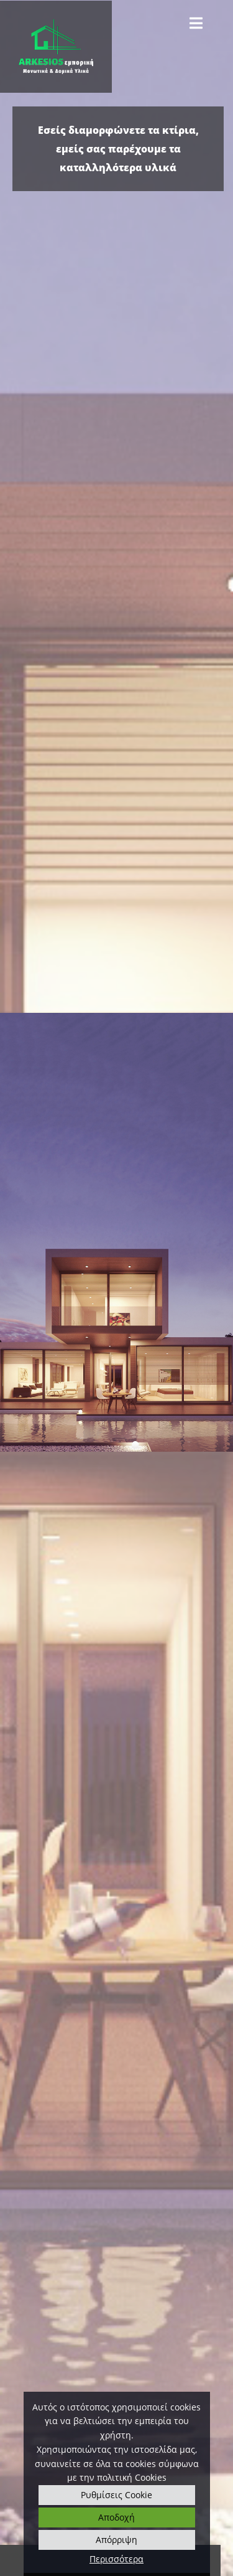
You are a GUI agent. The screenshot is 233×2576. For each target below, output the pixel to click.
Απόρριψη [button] (116, 2539)
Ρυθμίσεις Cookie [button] (116, 2495)
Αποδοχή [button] (116, 2517)
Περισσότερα (116, 2559)
